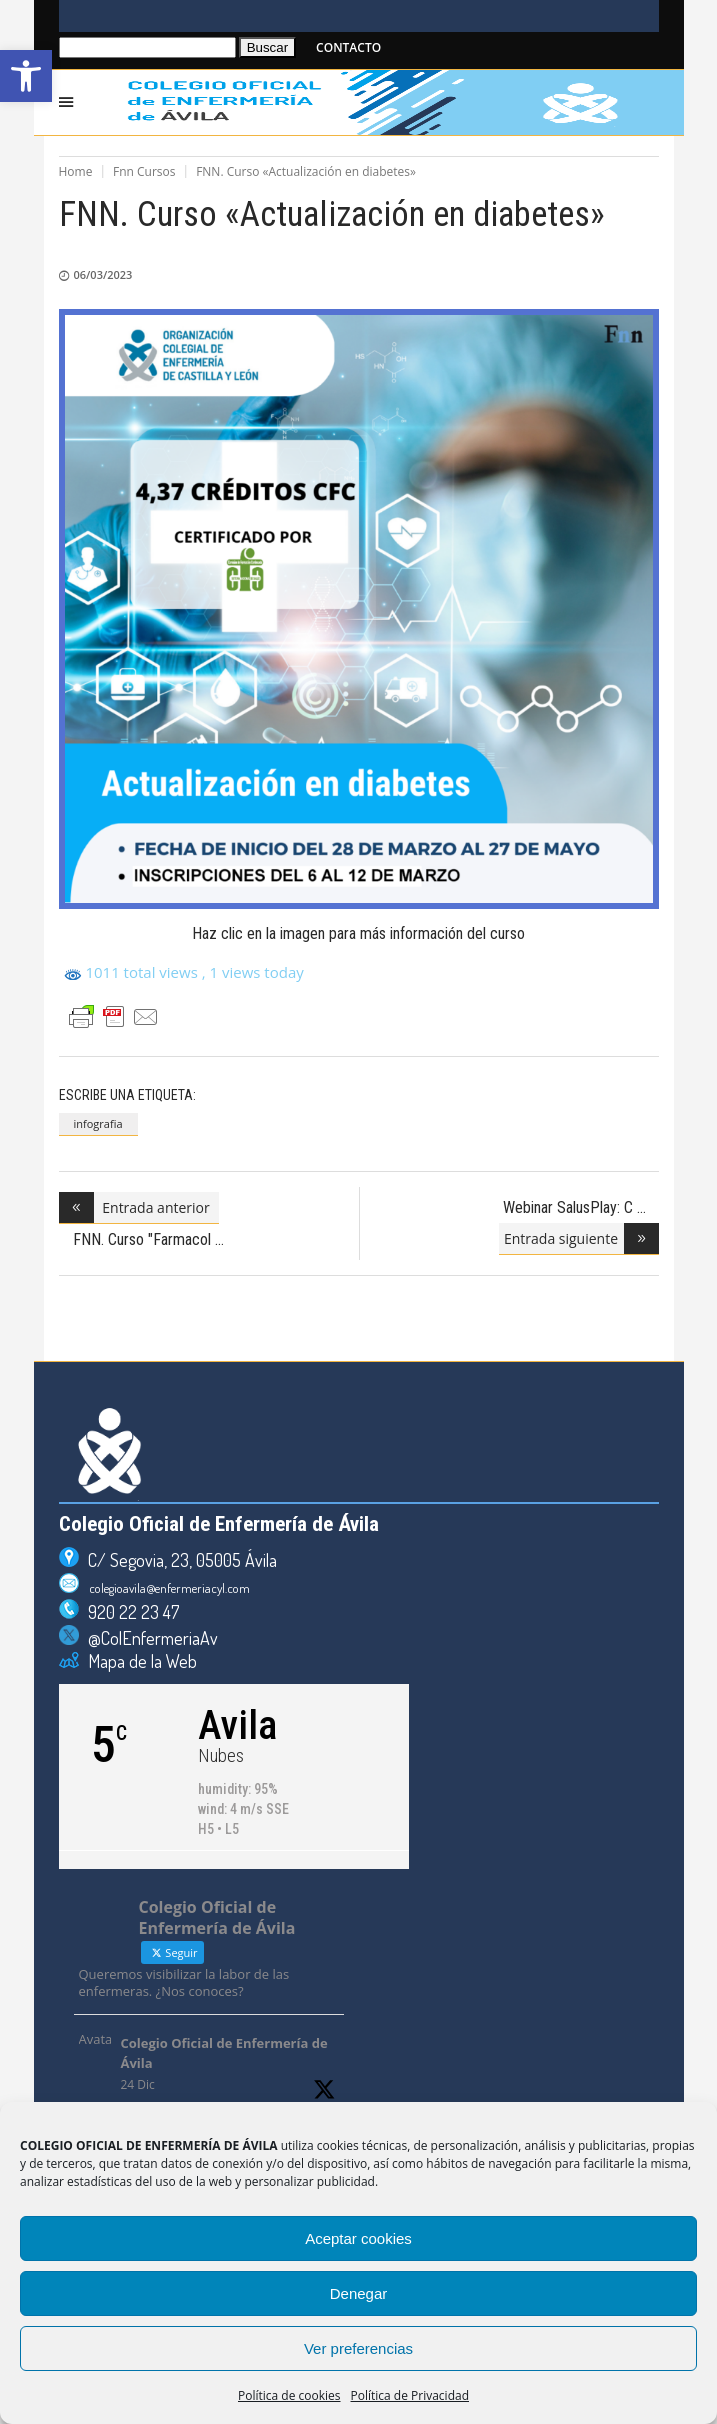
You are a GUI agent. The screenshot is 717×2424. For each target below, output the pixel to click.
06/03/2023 (103, 274)
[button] (26, 76)
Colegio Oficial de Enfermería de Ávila (224, 2053)
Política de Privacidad (410, 2395)
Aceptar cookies (358, 2238)
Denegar (359, 2293)
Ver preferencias (358, 2348)
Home (76, 171)
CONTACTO (348, 47)
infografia (98, 1123)
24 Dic (138, 2084)
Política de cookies (289, 2395)
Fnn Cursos (144, 171)
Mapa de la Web (138, 1661)
